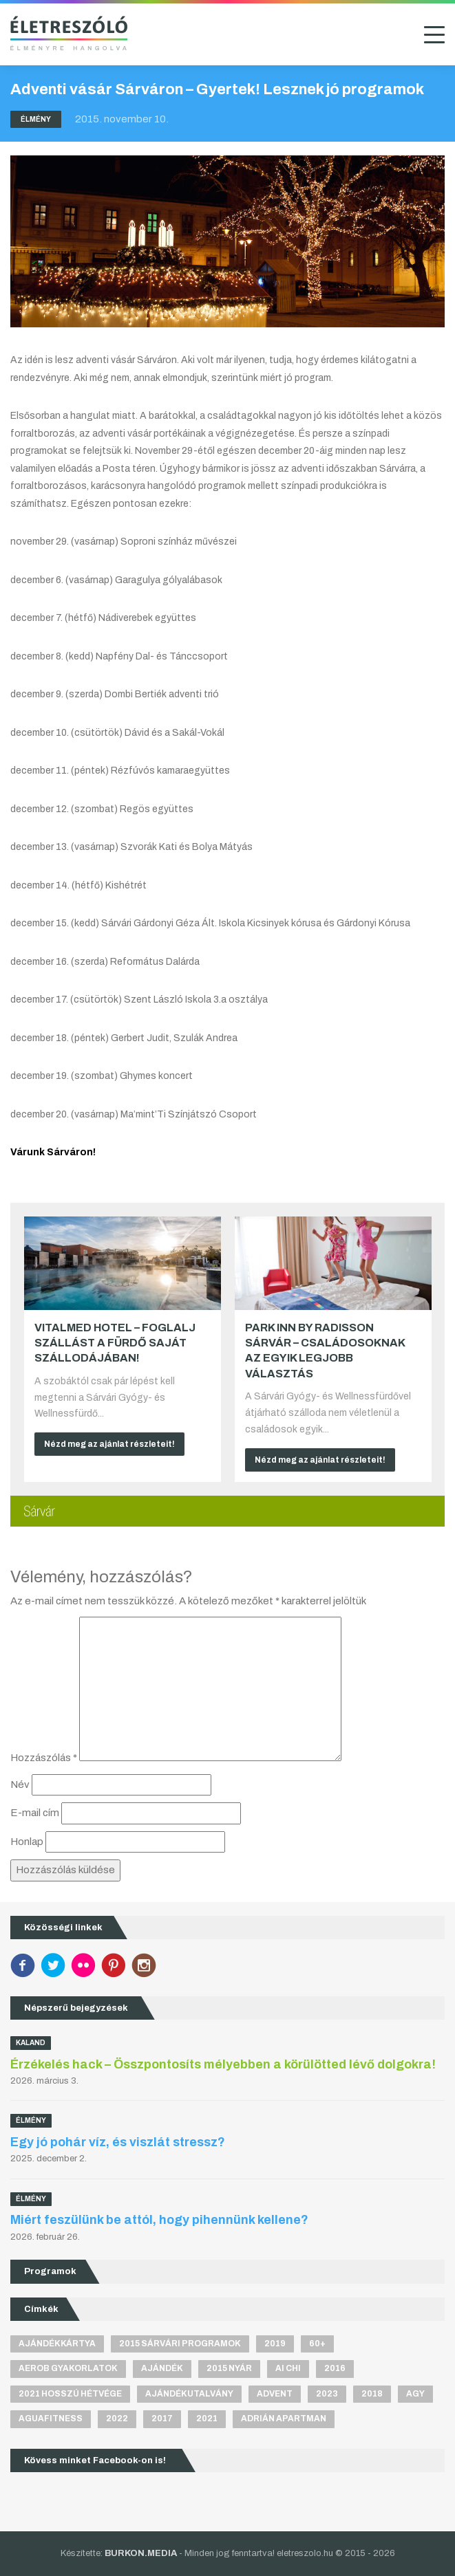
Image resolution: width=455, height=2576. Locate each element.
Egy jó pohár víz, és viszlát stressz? (117, 2142)
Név (20, 1784)
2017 (162, 2418)
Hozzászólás (43, 1757)
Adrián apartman (283, 2418)
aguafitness (51, 2418)
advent (275, 2394)
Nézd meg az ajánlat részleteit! (109, 1444)
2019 (275, 2343)
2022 (117, 2418)
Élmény (36, 119)
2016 (335, 2368)
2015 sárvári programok (180, 2343)
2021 (207, 2418)
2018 (372, 2394)
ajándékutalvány (189, 2394)
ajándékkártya (57, 2343)
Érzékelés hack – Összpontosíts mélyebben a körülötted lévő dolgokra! (223, 2064)
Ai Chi (288, 2368)
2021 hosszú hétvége (70, 2394)
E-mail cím (34, 1812)
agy (415, 2394)
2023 (327, 2394)
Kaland (30, 2042)
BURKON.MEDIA (141, 2553)
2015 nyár (229, 2368)
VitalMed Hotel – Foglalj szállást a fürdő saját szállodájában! (114, 1343)
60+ (317, 2343)
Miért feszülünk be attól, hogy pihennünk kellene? (159, 2220)
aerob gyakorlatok (68, 2368)
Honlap (26, 1841)
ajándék (162, 2368)
